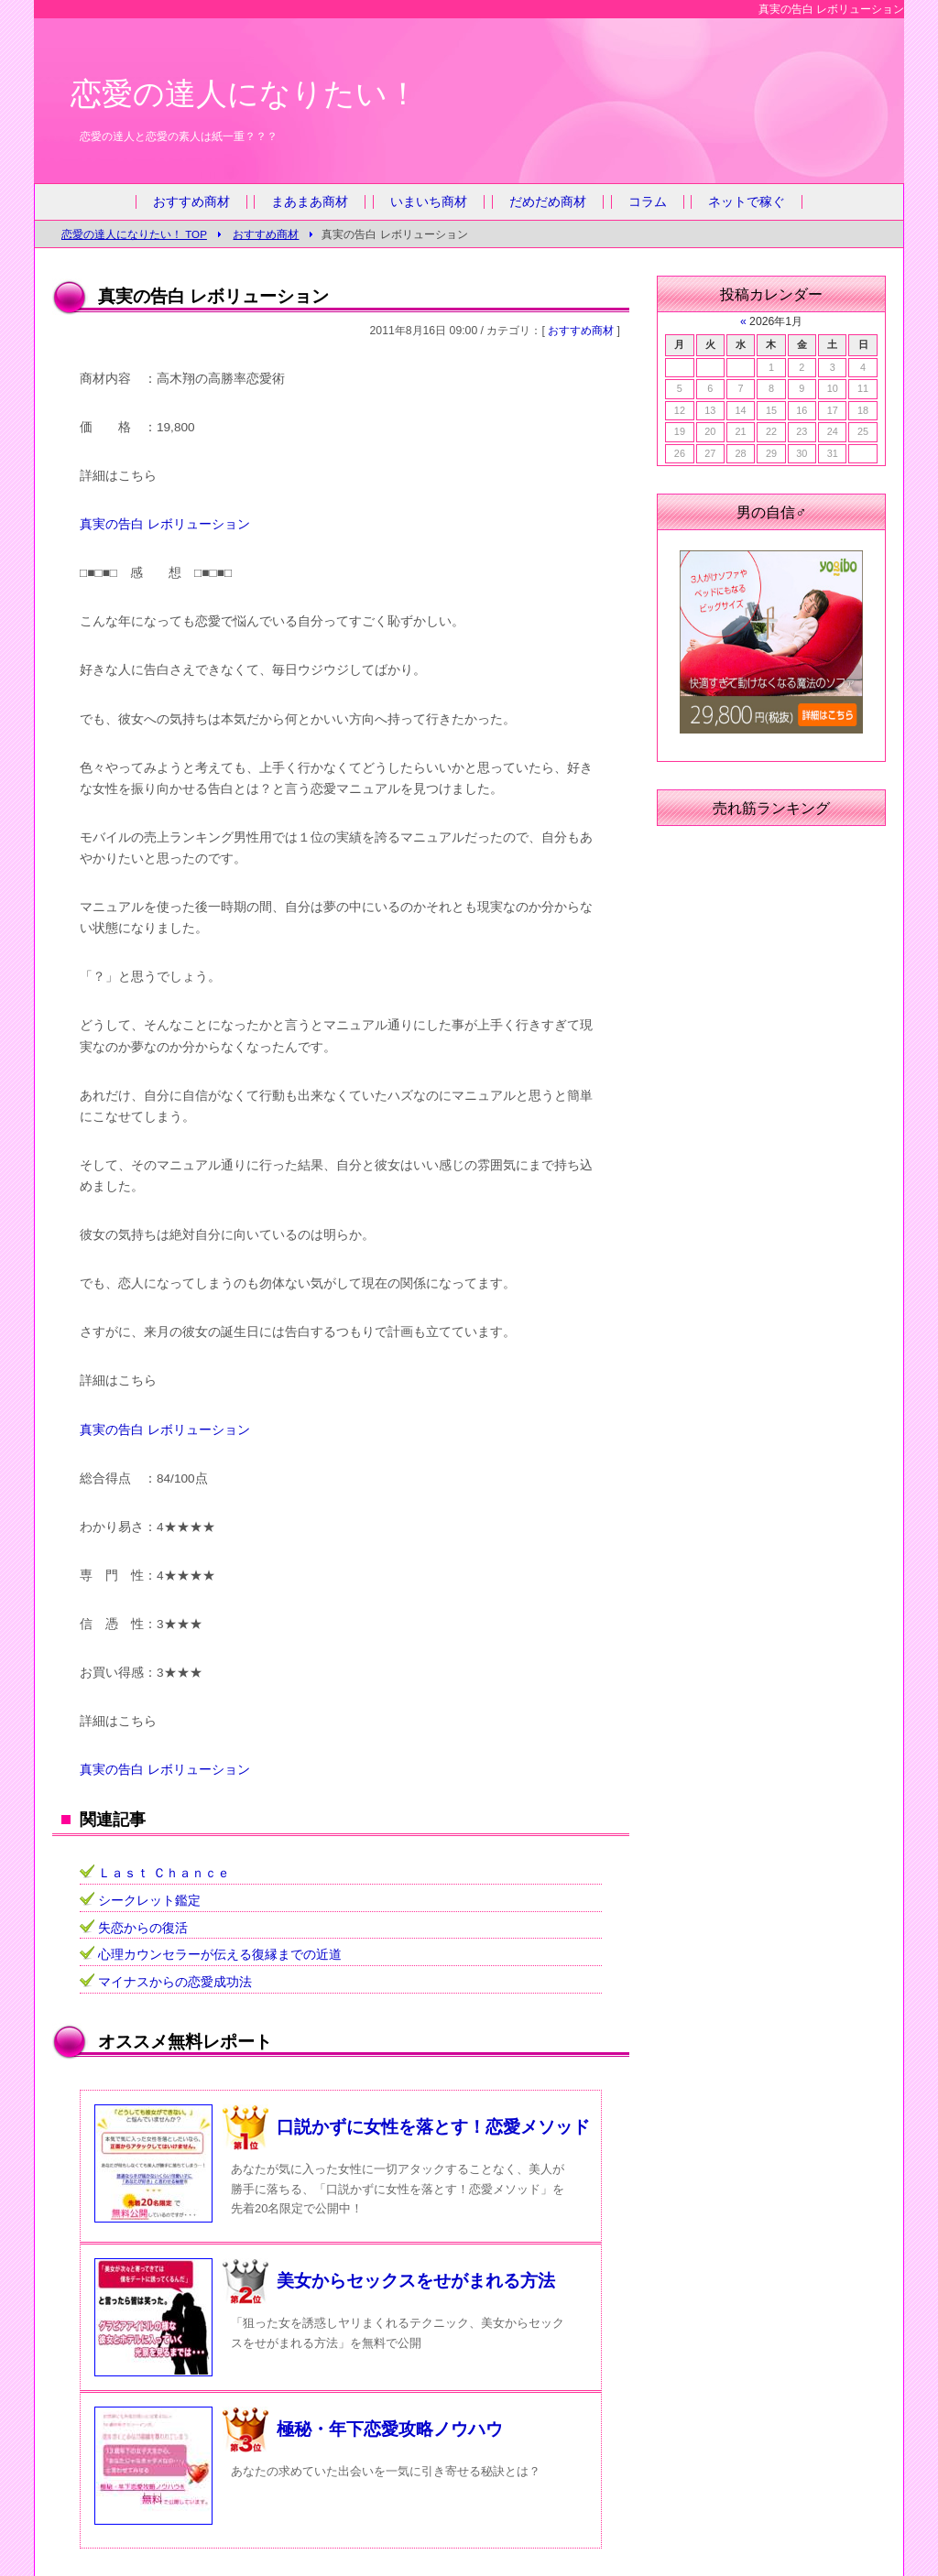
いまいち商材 (428, 202)
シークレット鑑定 (149, 1901)
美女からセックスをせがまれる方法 (416, 2280)
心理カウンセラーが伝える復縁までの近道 (220, 1955)
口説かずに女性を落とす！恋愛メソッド (433, 2126)
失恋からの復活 (143, 1928)
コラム (647, 202)
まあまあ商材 (309, 202)
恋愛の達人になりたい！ (245, 93)
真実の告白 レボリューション (165, 524)
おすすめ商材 (191, 202)
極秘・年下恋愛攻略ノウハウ (390, 2429)
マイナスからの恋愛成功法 (175, 1982)
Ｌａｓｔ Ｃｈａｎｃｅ (164, 1873)
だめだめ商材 (547, 202)
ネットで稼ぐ (746, 202)
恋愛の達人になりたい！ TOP (134, 234)
